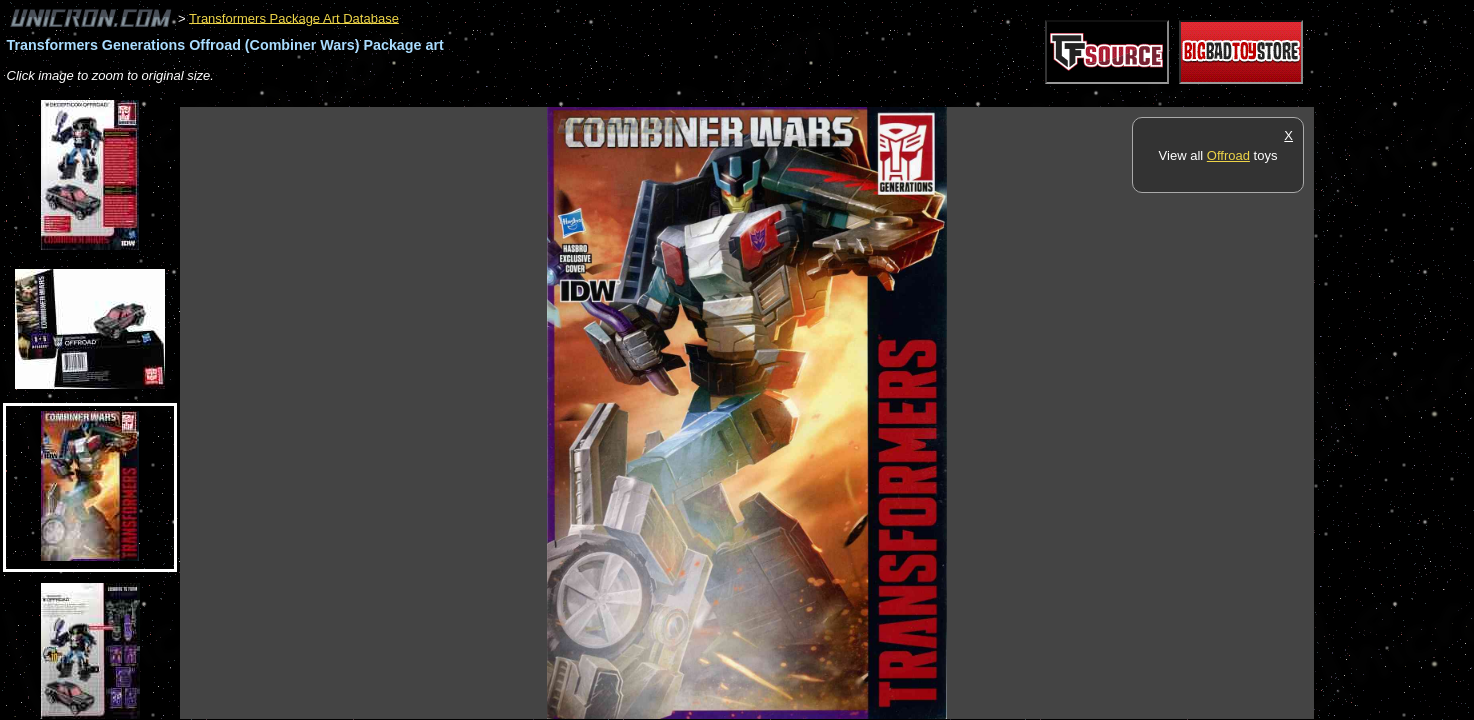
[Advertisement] (544, 96)
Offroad (1228, 155)
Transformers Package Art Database (294, 17)
